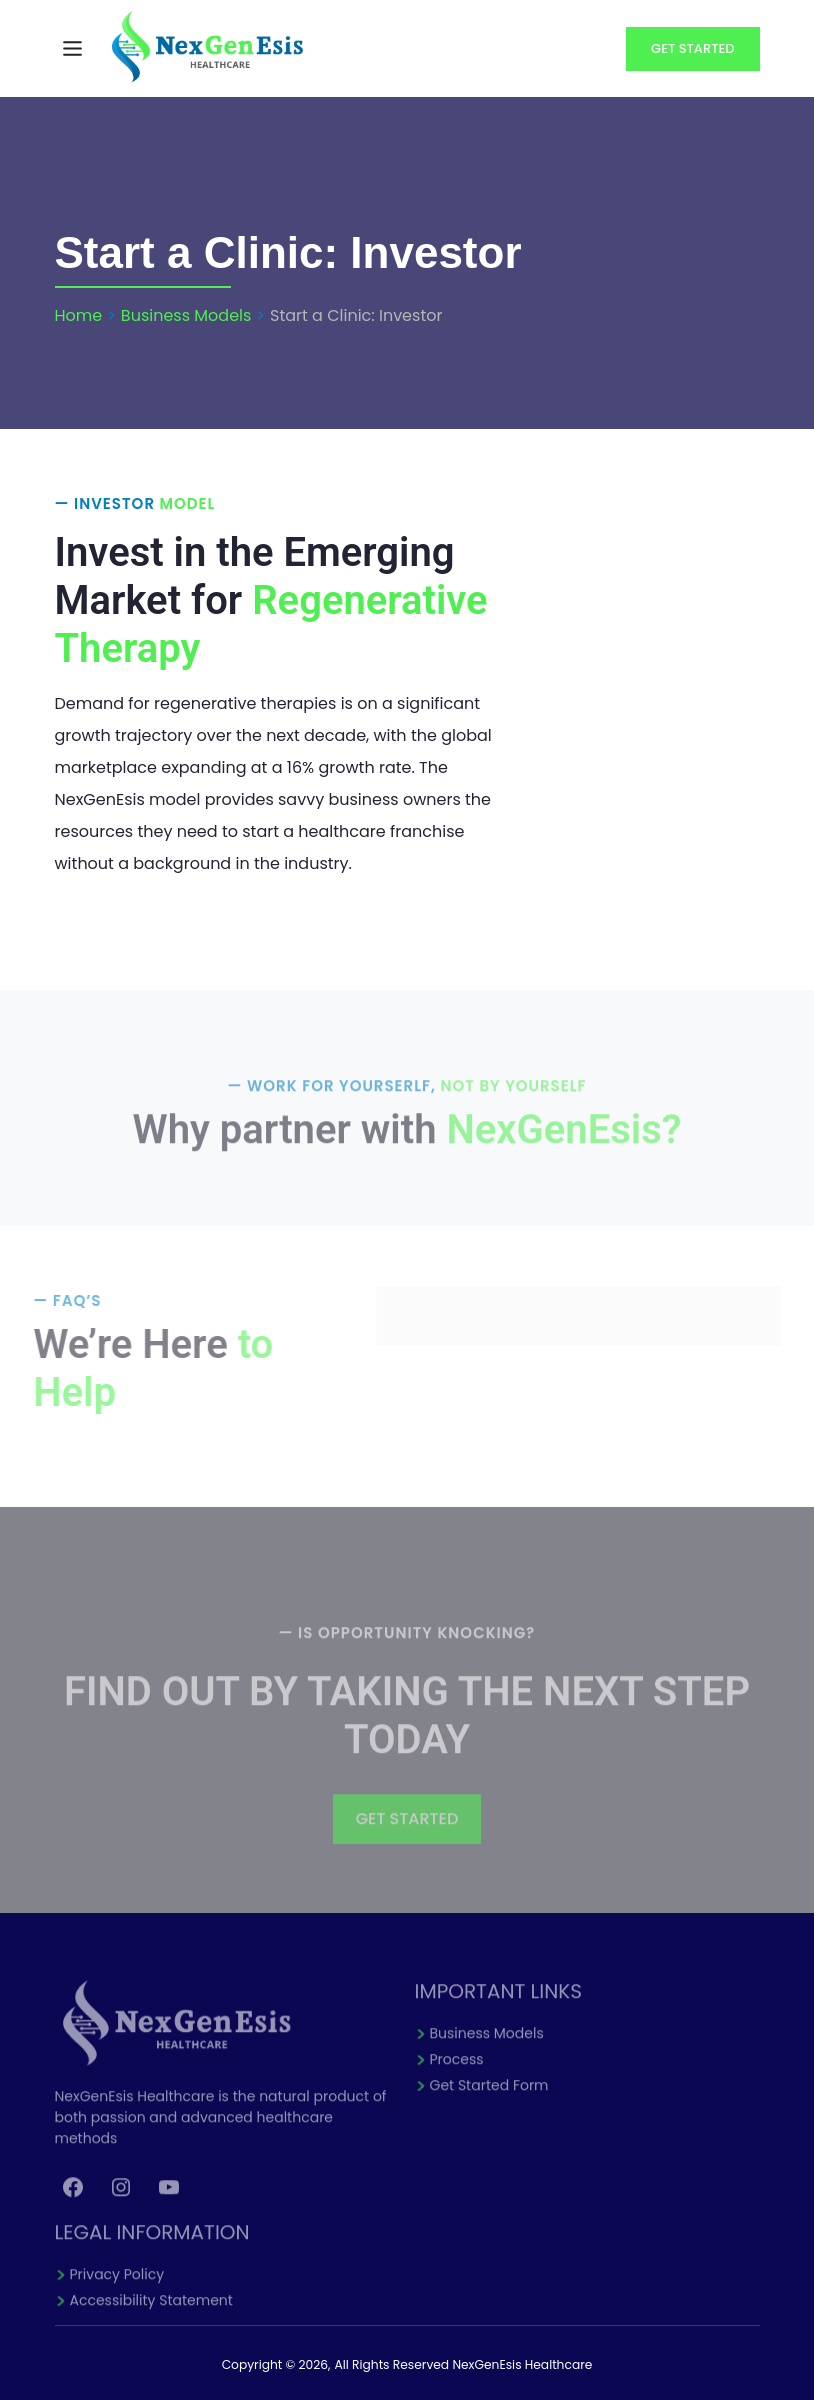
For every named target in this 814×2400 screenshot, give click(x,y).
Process (457, 2072)
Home (79, 315)
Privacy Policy (117, 2287)
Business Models (186, 315)
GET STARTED (407, 1831)
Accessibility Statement (151, 2313)
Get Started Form (489, 2098)
